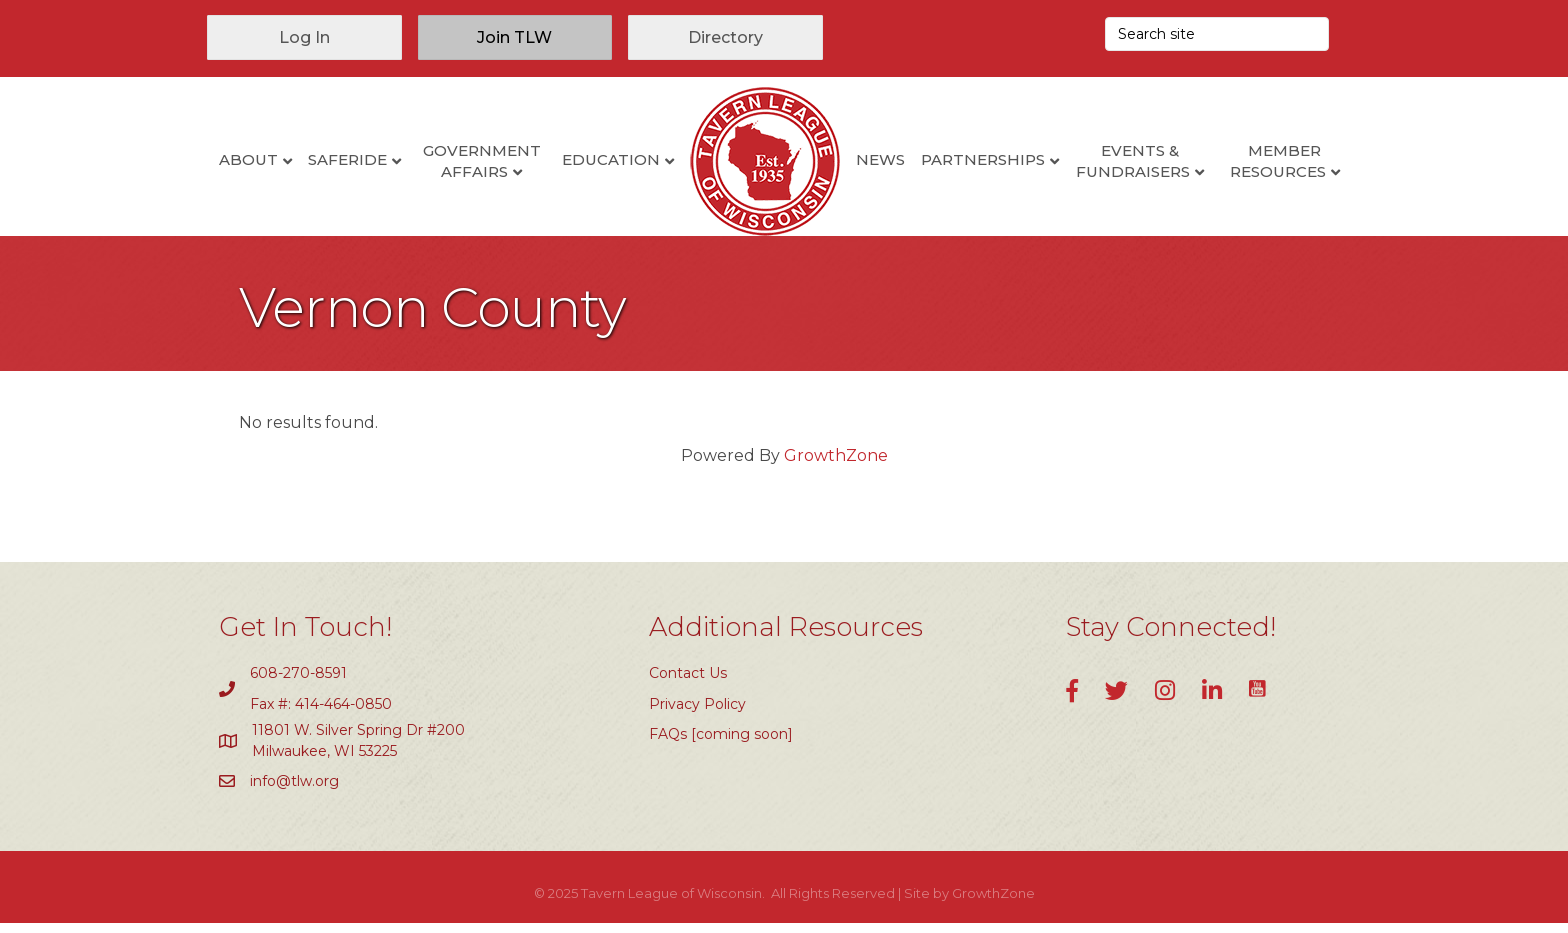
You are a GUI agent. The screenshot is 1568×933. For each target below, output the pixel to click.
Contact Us (688, 683)
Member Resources (1278, 161)
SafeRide (347, 159)
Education (611, 159)
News (880, 159)
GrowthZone (836, 465)
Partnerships (983, 159)
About (248, 159)
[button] (304, 37)
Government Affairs (482, 161)
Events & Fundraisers (1133, 161)
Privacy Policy (697, 714)
